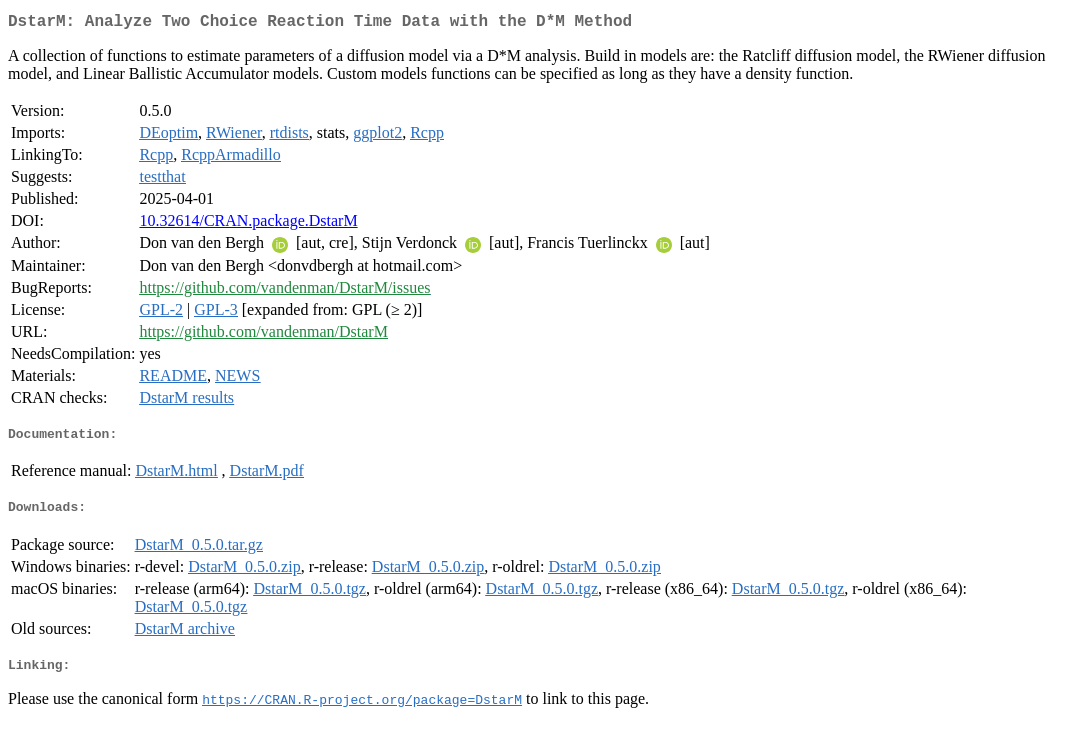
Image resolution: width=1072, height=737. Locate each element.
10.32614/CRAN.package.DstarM (248, 224)
